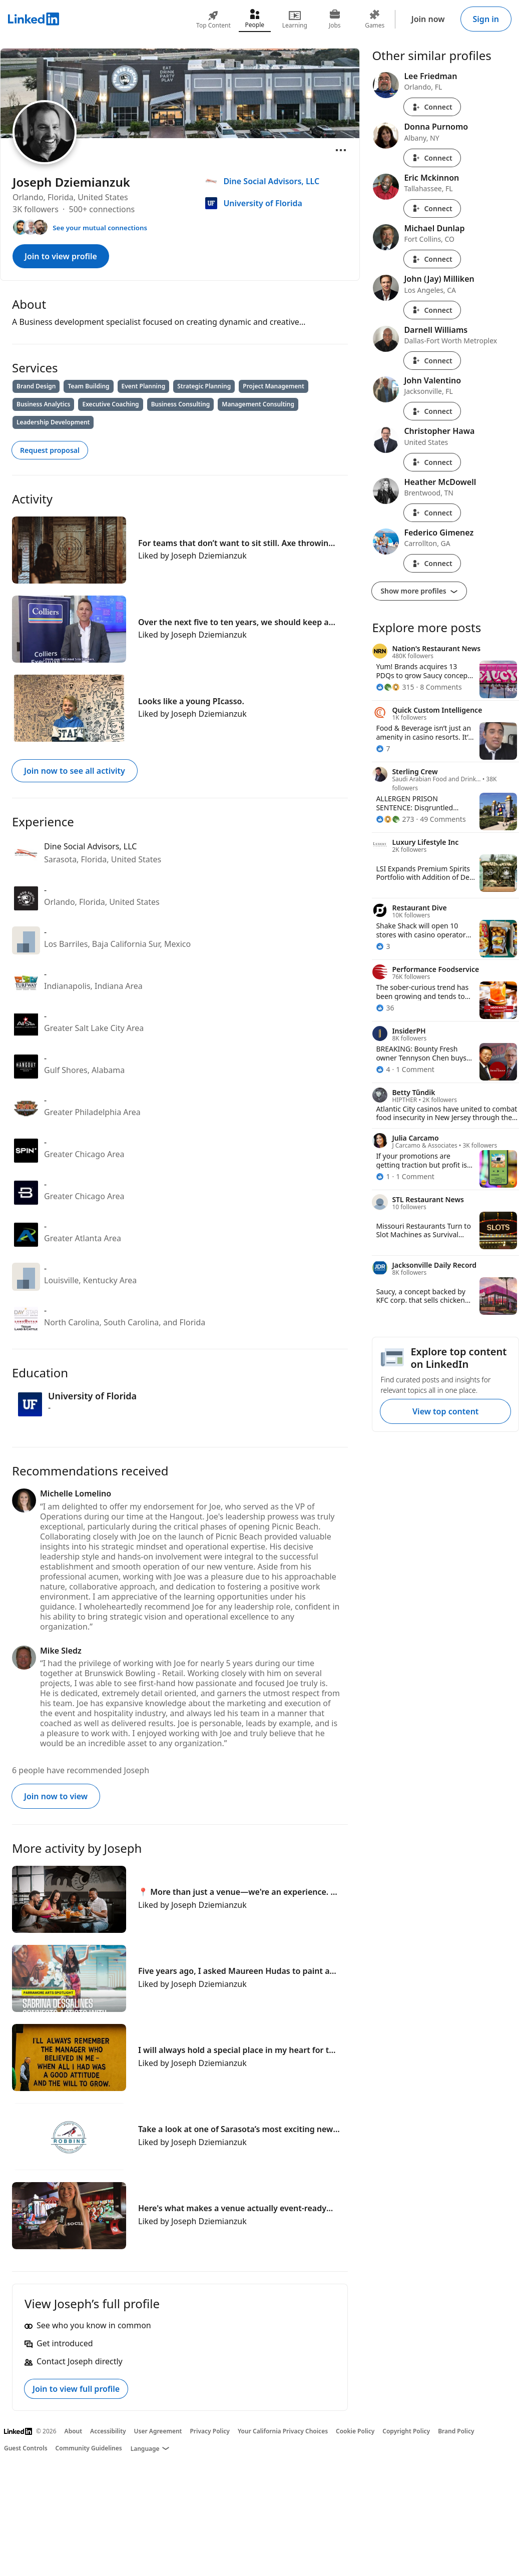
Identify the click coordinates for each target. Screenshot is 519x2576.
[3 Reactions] (383, 946)
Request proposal (50, 450)
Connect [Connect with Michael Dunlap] (432, 259)
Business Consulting (180, 404)
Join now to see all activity (74, 770)
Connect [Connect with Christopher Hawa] (432, 462)
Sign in (486, 19)
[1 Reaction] (383, 1176)
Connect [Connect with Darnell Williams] (432, 360)
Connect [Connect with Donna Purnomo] (432, 158)
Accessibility (108, 2431)
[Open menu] (340, 150)
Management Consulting (258, 404)
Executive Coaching (110, 404)
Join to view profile (61, 256)
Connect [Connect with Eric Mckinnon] (432, 208)
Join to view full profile (76, 2388)
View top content (445, 1411)
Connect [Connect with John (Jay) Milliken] (432, 310)
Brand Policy (456, 2431)
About (74, 2431)
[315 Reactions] (395, 687)
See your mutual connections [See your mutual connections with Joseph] (100, 227)
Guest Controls (26, 2448)
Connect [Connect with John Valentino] (432, 411)
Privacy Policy (209, 2431)
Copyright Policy (406, 2431)
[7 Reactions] (383, 748)
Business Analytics (43, 404)
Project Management (273, 386)
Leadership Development (53, 422)
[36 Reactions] (385, 1007)
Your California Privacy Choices (283, 2431)
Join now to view (56, 1796)
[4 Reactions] (383, 1069)
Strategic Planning (204, 386)
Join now (428, 19)
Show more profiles (419, 591)
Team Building (88, 386)
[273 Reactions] (395, 819)
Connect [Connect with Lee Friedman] (432, 107)
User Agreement (158, 2431)
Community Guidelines (89, 2448)
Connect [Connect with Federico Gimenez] (432, 563)
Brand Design (36, 386)
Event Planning (144, 386)
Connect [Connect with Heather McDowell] (432, 513)
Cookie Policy (355, 2431)
